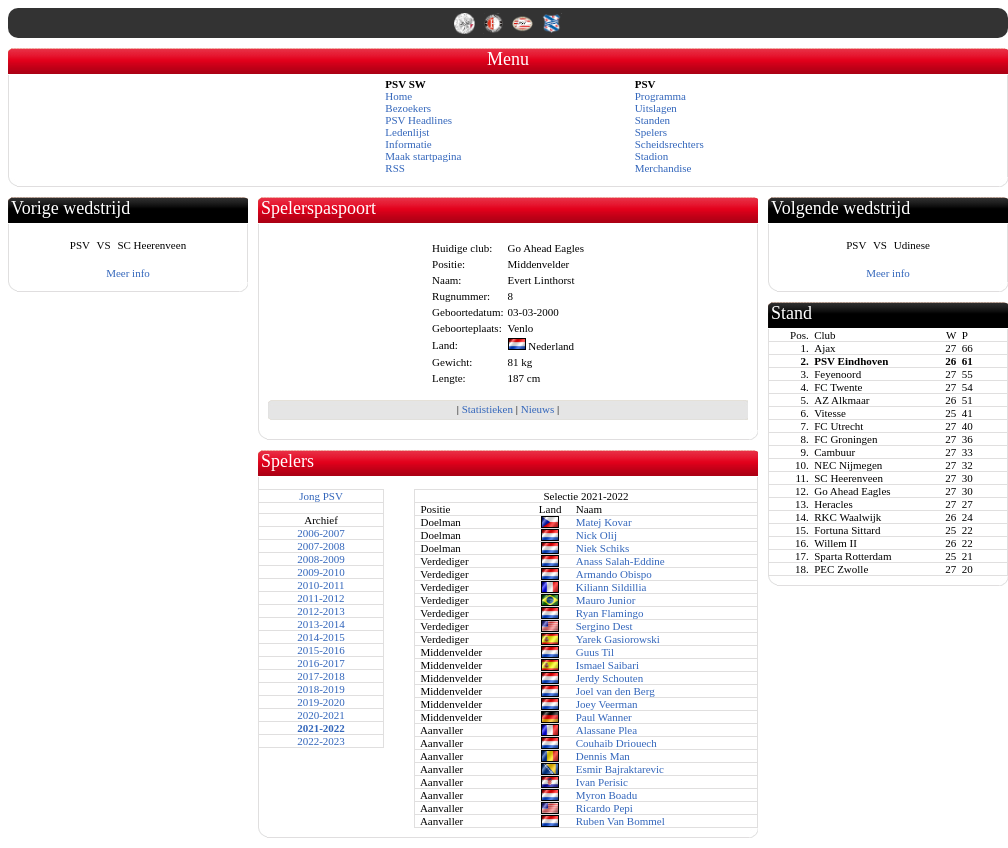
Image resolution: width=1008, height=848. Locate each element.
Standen (652, 120)
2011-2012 (320, 598)
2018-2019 (321, 689)
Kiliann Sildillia (611, 587)
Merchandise (663, 168)
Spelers (651, 132)
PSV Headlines (418, 120)
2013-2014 (321, 624)
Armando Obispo (614, 574)
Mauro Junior (606, 600)
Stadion (652, 156)
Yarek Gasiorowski (618, 639)
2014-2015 (321, 637)
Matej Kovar (604, 522)
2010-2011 (320, 585)
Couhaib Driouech (616, 743)
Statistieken (487, 409)
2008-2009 (321, 559)
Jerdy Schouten (610, 678)
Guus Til (595, 652)
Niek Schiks (602, 548)
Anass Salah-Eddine (620, 561)
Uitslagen (656, 108)
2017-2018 (321, 676)
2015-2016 (321, 650)
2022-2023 (321, 741)
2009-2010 (321, 572)
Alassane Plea (606, 730)
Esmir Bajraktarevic (620, 769)
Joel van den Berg (615, 691)
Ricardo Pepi (604, 808)
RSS (395, 168)
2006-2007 (321, 533)
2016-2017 (321, 663)
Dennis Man (603, 756)
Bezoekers (408, 108)
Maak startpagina (423, 156)
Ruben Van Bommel (620, 821)
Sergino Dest (604, 626)
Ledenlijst (407, 132)
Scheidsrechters (669, 144)
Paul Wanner (604, 717)
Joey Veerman (607, 704)
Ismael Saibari (607, 665)
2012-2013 (321, 611)
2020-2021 (321, 715)
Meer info (128, 273)
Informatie (408, 144)
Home (398, 96)
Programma (660, 96)
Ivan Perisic (602, 782)
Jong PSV (321, 496)
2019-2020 (321, 702)
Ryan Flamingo (610, 613)
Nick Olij (596, 535)
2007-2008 (321, 546)
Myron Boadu (606, 795)
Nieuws (538, 409)
